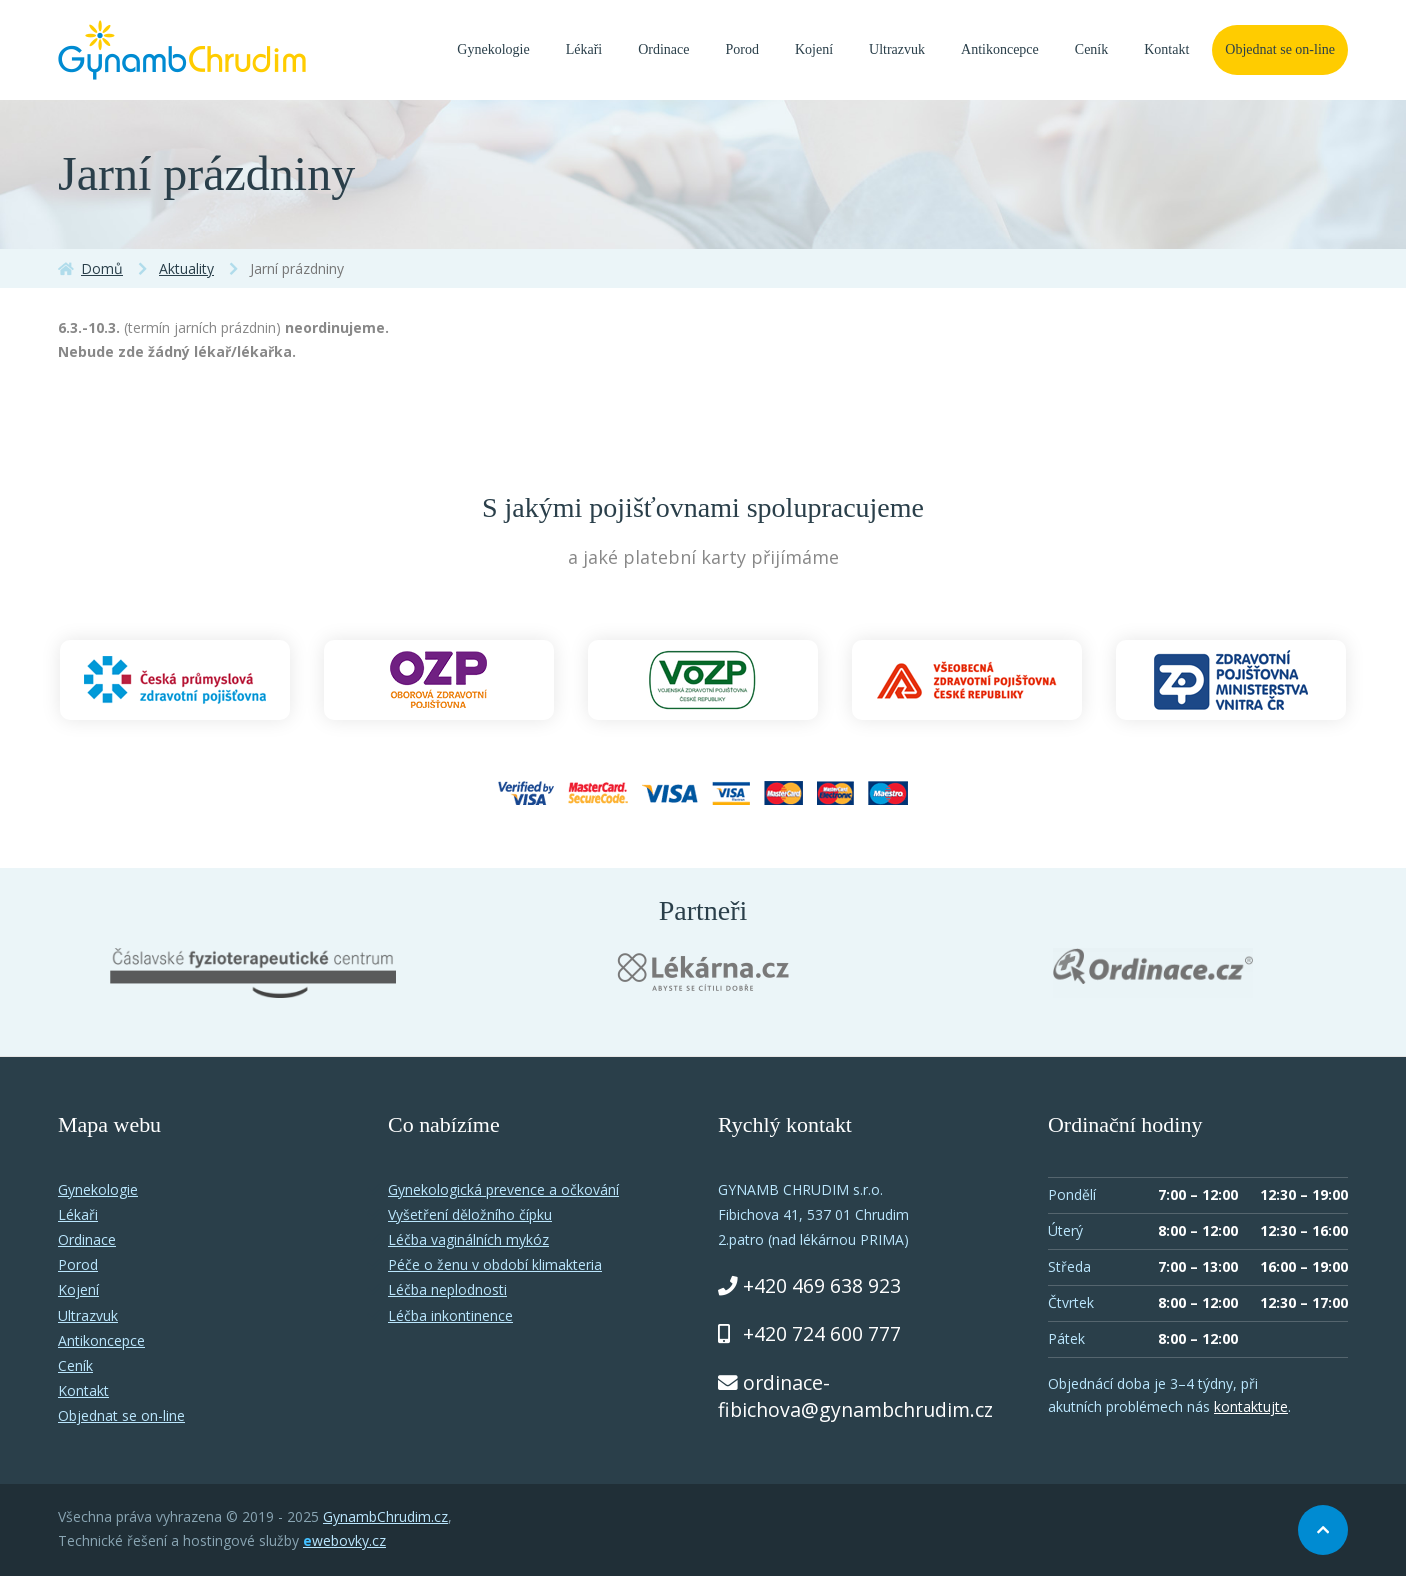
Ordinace (663, 49)
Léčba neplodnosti (447, 1289)
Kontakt (1166, 49)
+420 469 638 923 (822, 1285)
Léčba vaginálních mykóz (468, 1239)
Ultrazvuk (897, 49)
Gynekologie (493, 49)
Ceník (1091, 49)
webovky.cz (344, 1540)
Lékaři (584, 49)
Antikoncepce (1000, 49)
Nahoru (1323, 1530)
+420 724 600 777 (822, 1333)
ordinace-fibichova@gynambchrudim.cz (855, 1396)
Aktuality (186, 268)
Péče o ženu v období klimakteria (495, 1264)
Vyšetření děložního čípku (470, 1214)
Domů (102, 268)
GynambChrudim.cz (385, 1516)
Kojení (814, 49)
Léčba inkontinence (450, 1315)
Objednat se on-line (1280, 49)
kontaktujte (1251, 1406)
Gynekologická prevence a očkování (503, 1189)
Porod (742, 49)
